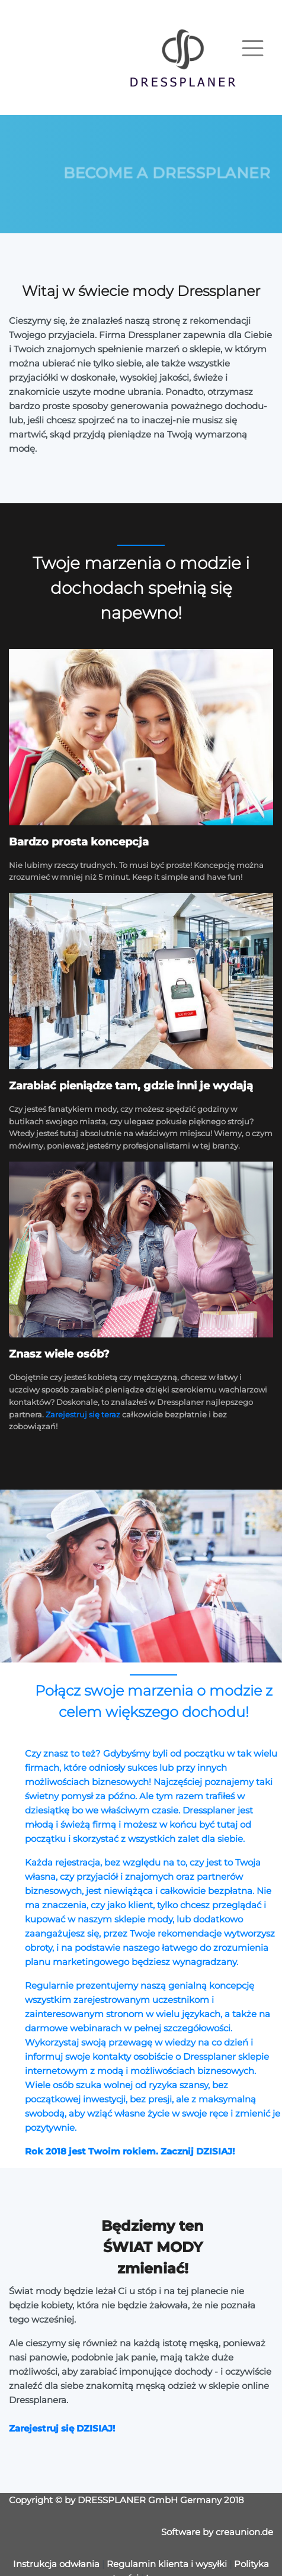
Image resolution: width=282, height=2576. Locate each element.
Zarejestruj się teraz (83, 1414)
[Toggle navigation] (252, 48)
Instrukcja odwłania (56, 2563)
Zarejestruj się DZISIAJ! (62, 2428)
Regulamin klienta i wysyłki (167, 2563)
